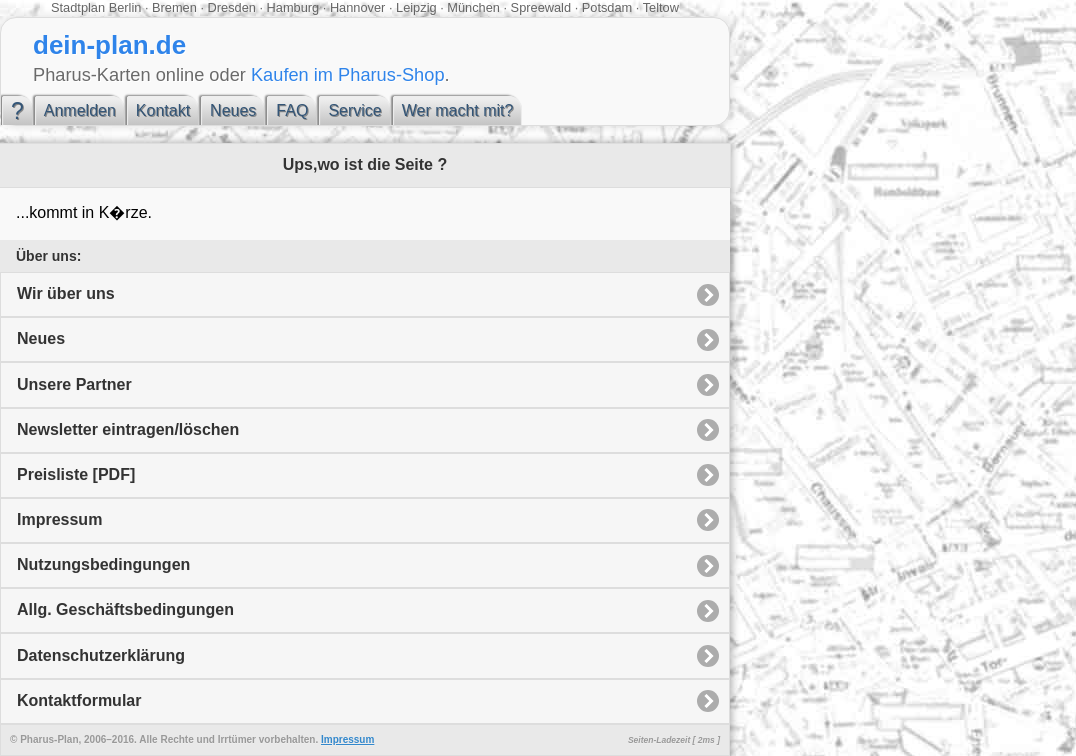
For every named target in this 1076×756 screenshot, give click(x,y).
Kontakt (163, 110)
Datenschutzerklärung (101, 655)
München (473, 7)
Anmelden (80, 110)
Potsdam (607, 7)
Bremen (174, 7)
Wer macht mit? (458, 110)
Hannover (358, 7)
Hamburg (293, 7)
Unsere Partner (74, 384)
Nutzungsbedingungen (103, 564)
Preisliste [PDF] (76, 474)
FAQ (292, 110)
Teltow (661, 7)
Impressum (59, 519)
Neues (233, 110)
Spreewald (541, 7)
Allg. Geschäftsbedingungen (125, 609)
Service (354, 110)
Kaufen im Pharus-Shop (348, 74)
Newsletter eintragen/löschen (128, 429)
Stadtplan (78, 7)
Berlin (125, 7)
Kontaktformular (79, 700)
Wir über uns (66, 293)
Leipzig (416, 7)
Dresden (232, 7)
